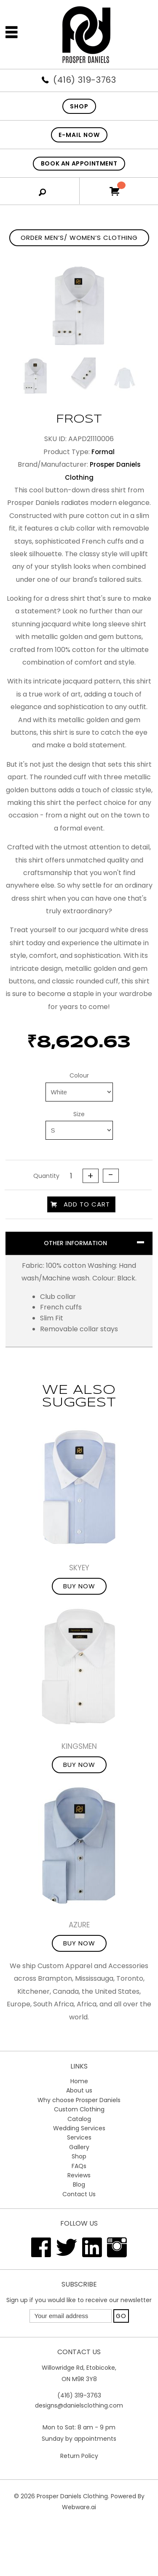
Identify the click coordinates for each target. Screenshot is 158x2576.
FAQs (79, 2166)
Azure (79, 1925)
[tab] (79, 1243)
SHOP (79, 106)
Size (79, 1114)
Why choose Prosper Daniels (79, 2100)
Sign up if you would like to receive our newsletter (79, 2300)
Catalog (79, 2119)
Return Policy (79, 2456)
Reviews (79, 2175)
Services (79, 2137)
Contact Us (79, 2194)
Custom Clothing (79, 2109)
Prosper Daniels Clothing (72, 2496)
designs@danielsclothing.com (79, 2405)
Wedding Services (79, 2128)
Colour (79, 1075)
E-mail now (79, 135)
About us (79, 2090)
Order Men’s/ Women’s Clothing (79, 237)
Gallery (79, 2147)
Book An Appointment (79, 163)
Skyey (79, 1568)
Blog (79, 2184)
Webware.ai (79, 2507)
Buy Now (79, 1586)
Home (79, 2081)
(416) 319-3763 (84, 80)
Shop (79, 2156)
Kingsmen (79, 1746)
